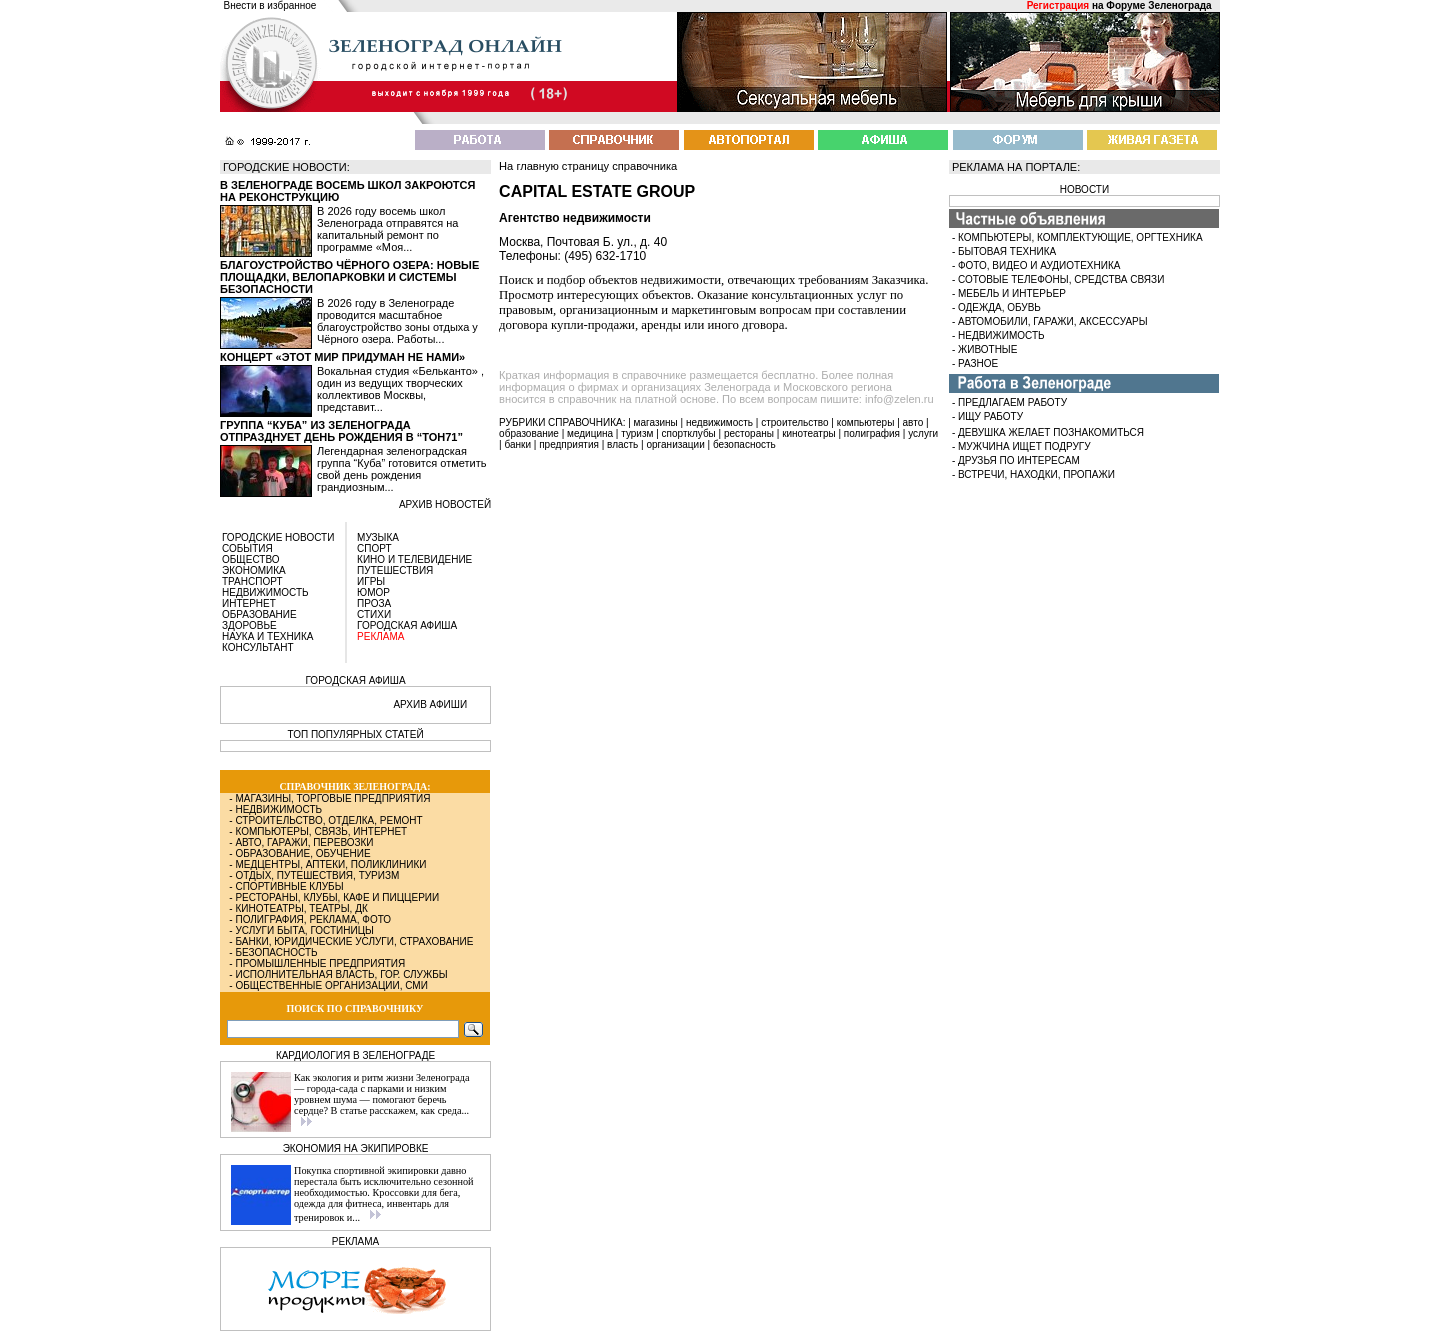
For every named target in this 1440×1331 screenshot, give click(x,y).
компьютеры (866, 422)
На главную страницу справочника (588, 166)
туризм (637, 433)
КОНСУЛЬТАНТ (258, 647)
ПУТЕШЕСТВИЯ (395, 570)
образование (529, 433)
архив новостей (445, 504)
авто (913, 422)
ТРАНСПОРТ (252, 581)
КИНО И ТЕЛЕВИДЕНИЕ (414, 559)
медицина (590, 433)
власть (622, 444)
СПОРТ (374, 548)
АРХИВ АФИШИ (430, 704)
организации (676, 444)
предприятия (569, 444)
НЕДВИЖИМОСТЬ (265, 592)
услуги (923, 433)
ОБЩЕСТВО (251, 559)
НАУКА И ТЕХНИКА (267, 636)
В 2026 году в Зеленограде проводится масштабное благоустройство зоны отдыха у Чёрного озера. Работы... (397, 321)
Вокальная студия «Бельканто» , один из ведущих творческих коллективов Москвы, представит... (400, 389)
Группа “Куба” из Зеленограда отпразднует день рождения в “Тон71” (341, 431)
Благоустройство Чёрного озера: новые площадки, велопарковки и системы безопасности (349, 277)
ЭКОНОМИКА (254, 570)
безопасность (744, 444)
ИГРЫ (371, 581)
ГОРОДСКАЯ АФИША (407, 625)
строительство (794, 422)
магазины (656, 422)
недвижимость (719, 422)
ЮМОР (373, 592)
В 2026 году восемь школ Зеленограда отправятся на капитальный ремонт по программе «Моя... (387, 229)
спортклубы (689, 433)
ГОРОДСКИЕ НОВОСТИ (278, 537)
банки (517, 444)
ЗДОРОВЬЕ (249, 625)
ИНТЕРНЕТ (249, 603)
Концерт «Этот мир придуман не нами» (342, 357)
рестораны (749, 433)
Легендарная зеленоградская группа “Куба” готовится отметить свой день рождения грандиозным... (401, 469)
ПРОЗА (374, 603)
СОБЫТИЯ (247, 548)
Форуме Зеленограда (1158, 5)
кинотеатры (809, 433)
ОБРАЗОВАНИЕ (259, 614)
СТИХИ (374, 614)
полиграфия (872, 433)
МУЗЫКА (378, 537)
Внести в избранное (270, 5)
